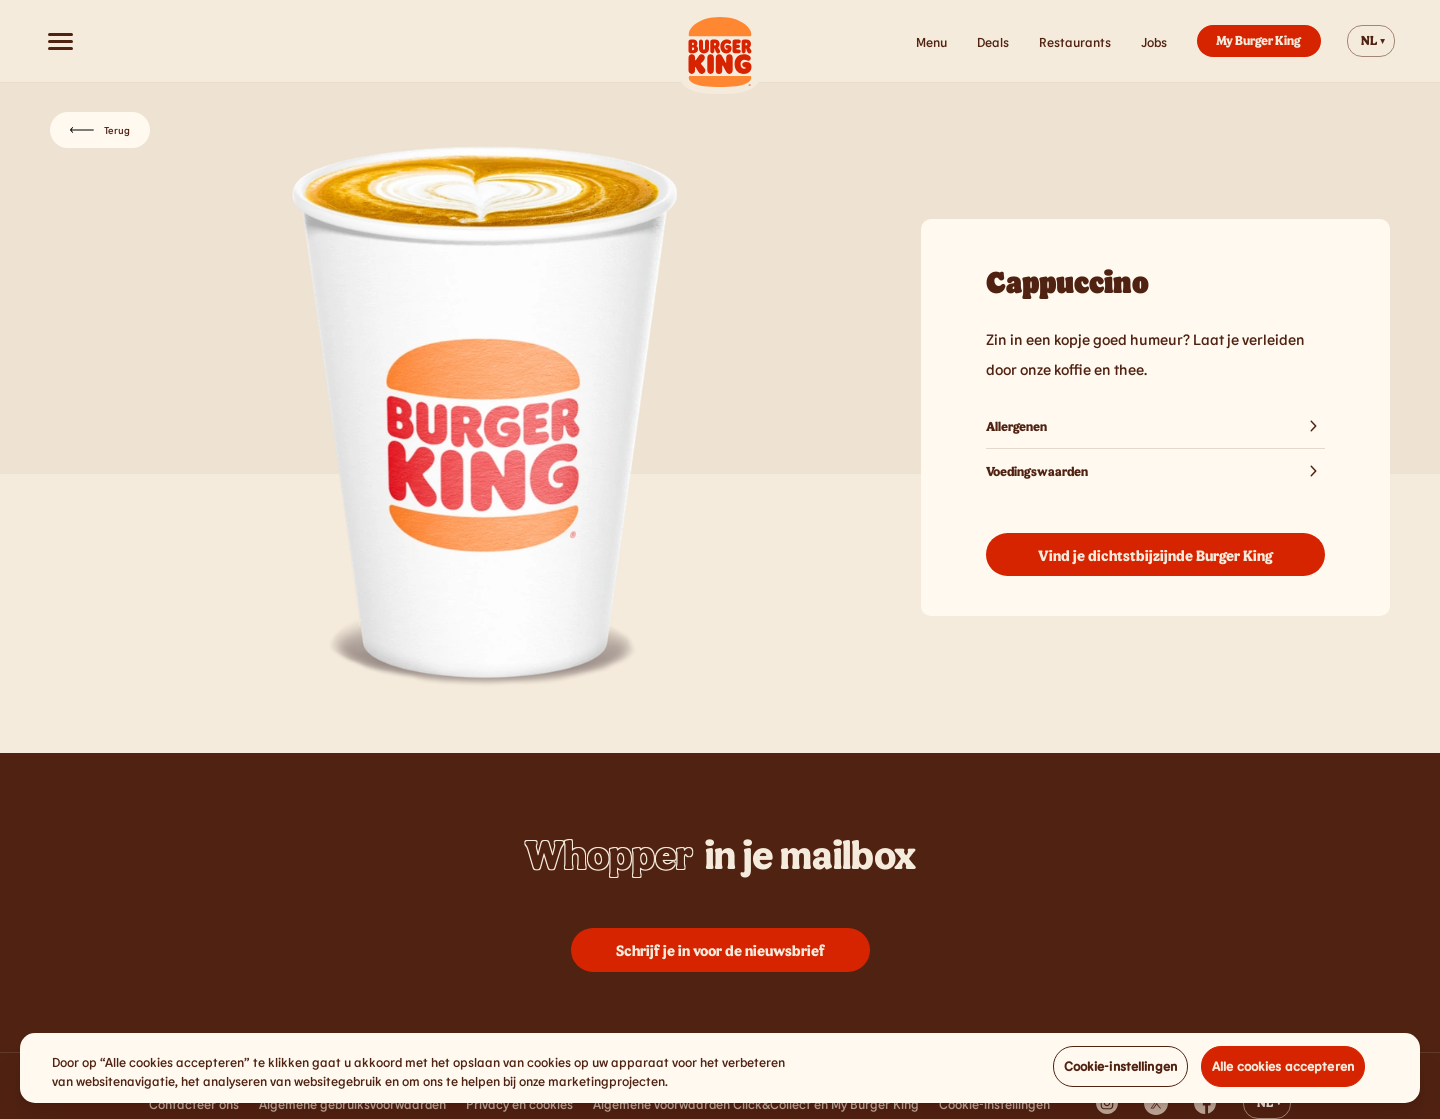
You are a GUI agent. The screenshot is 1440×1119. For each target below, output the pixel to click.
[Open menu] (60, 41)
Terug (100, 130)
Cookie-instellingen (1120, 1071)
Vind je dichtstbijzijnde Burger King (1155, 555)
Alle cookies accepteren (1283, 1071)
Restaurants (1075, 42)
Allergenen (1155, 426)
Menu (931, 42)
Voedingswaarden (1155, 471)
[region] (720, 1073)
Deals (993, 42)
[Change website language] (1371, 41)
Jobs (1154, 42)
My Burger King (1258, 40)
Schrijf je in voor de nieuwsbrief (720, 950)
